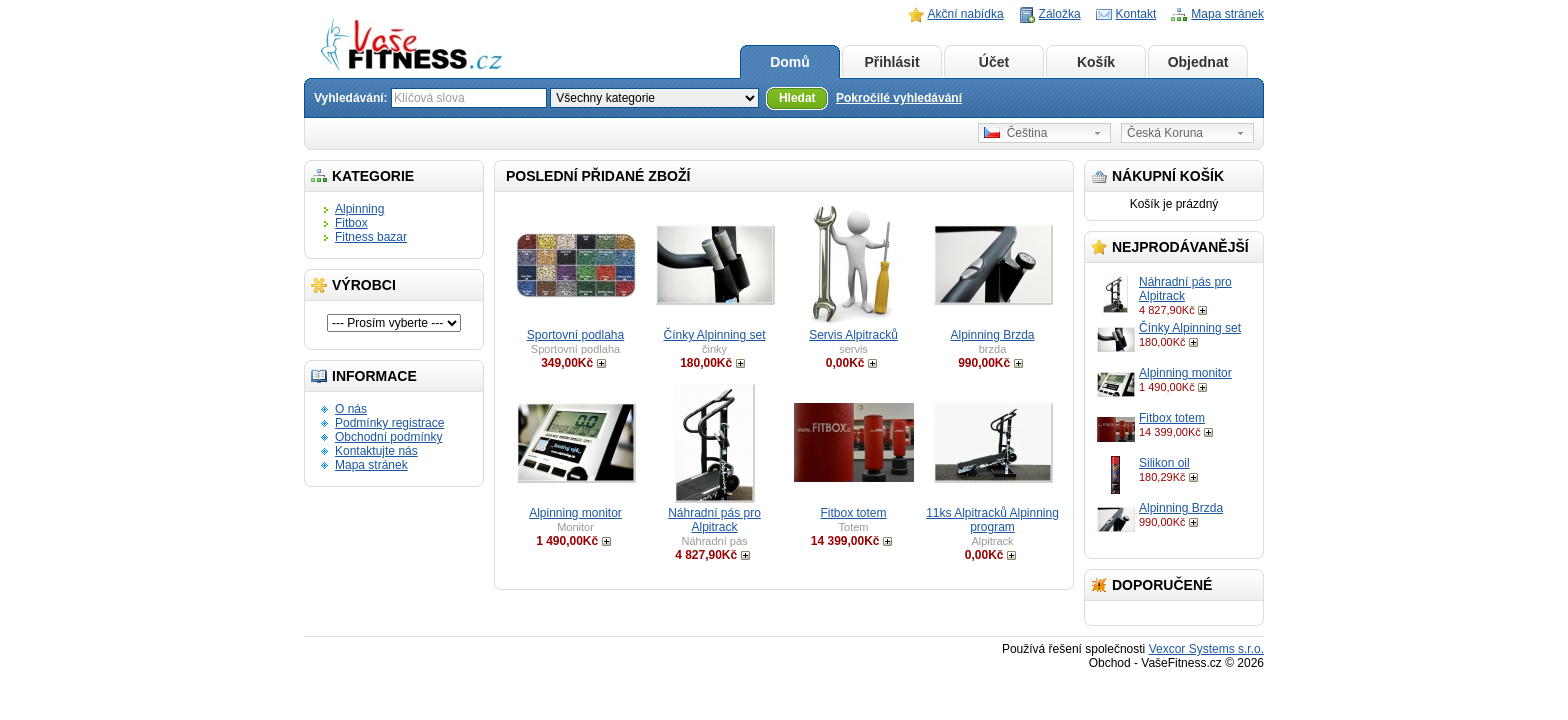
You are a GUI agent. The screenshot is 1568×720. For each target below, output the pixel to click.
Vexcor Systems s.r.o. (1206, 649)
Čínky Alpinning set (1190, 328)
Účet (994, 62)
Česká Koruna (1165, 133)
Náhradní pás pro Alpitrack (714, 520)
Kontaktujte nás (376, 451)
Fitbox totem (1172, 418)
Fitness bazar (371, 237)
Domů (790, 62)
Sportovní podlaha (575, 335)
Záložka (1060, 14)
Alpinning (359, 209)
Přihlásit (891, 62)
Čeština (1015, 133)
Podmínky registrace (389, 423)
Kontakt (1136, 14)
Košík (1096, 62)
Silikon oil (1164, 463)
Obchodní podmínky (388, 437)
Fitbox (351, 223)
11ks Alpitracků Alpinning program (992, 520)
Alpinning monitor (1185, 373)
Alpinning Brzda (1181, 508)
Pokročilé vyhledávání (899, 98)
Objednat (1198, 62)
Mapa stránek (1227, 14)
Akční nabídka (966, 14)
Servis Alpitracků (853, 335)
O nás (351, 409)
